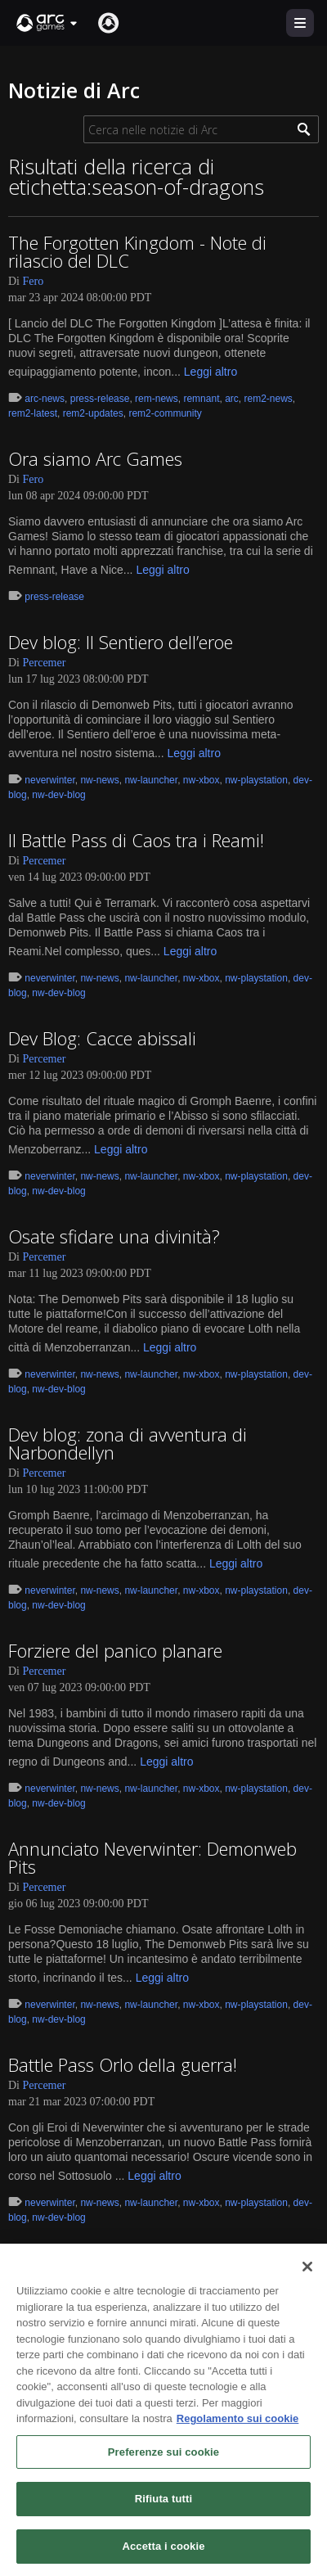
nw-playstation (256, 780)
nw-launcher (150, 780)
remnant (201, 398)
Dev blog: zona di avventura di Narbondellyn (127, 1443)
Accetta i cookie (163, 2554)
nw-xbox (201, 780)
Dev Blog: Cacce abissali (102, 1038)
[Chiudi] (307, 2275)
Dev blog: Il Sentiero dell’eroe (120, 641)
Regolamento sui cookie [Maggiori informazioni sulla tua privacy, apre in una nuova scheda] (238, 2426)
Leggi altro (210, 371)
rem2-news (268, 398)
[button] (47, 23)
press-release (100, 398)
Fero (33, 281)
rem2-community (164, 413)
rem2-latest (32, 413)
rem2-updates (93, 413)
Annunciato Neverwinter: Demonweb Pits (152, 1857)
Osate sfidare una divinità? (114, 1236)
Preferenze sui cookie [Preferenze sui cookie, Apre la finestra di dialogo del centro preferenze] (163, 2460)
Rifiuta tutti (163, 2507)
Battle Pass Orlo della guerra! (122, 2064)
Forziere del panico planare (115, 1650)
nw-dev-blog (58, 795)
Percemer (44, 662)
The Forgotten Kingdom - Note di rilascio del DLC (137, 251)
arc (232, 398)
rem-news (156, 398)
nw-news (99, 780)
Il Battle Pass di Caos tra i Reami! (136, 840)
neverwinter (49, 780)
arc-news (45, 398)
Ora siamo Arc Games (95, 458)
